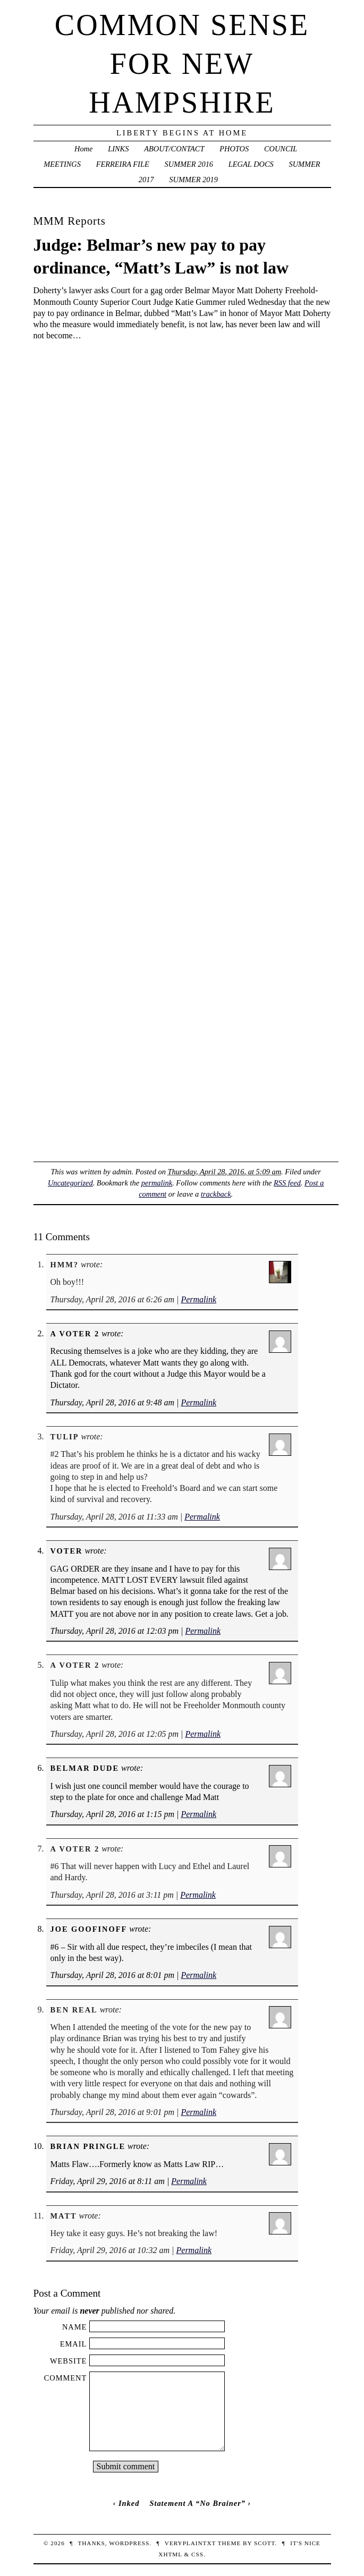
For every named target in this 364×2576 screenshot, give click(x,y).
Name (74, 2327)
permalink (156, 1183)
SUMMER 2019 (193, 179)
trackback (216, 1194)
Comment (65, 2378)
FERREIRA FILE (122, 164)
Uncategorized (70, 1183)
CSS (197, 2554)
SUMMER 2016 (189, 164)
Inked (128, 2503)
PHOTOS (234, 148)
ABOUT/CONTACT (174, 148)
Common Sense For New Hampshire (182, 63)
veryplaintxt (190, 2543)
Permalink (198, 1299)
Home (83, 148)
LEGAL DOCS (251, 164)
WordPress (129, 2543)
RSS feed (287, 1183)
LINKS (118, 148)
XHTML (170, 2554)
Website (68, 2361)
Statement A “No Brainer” (197, 2503)
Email (73, 2344)
